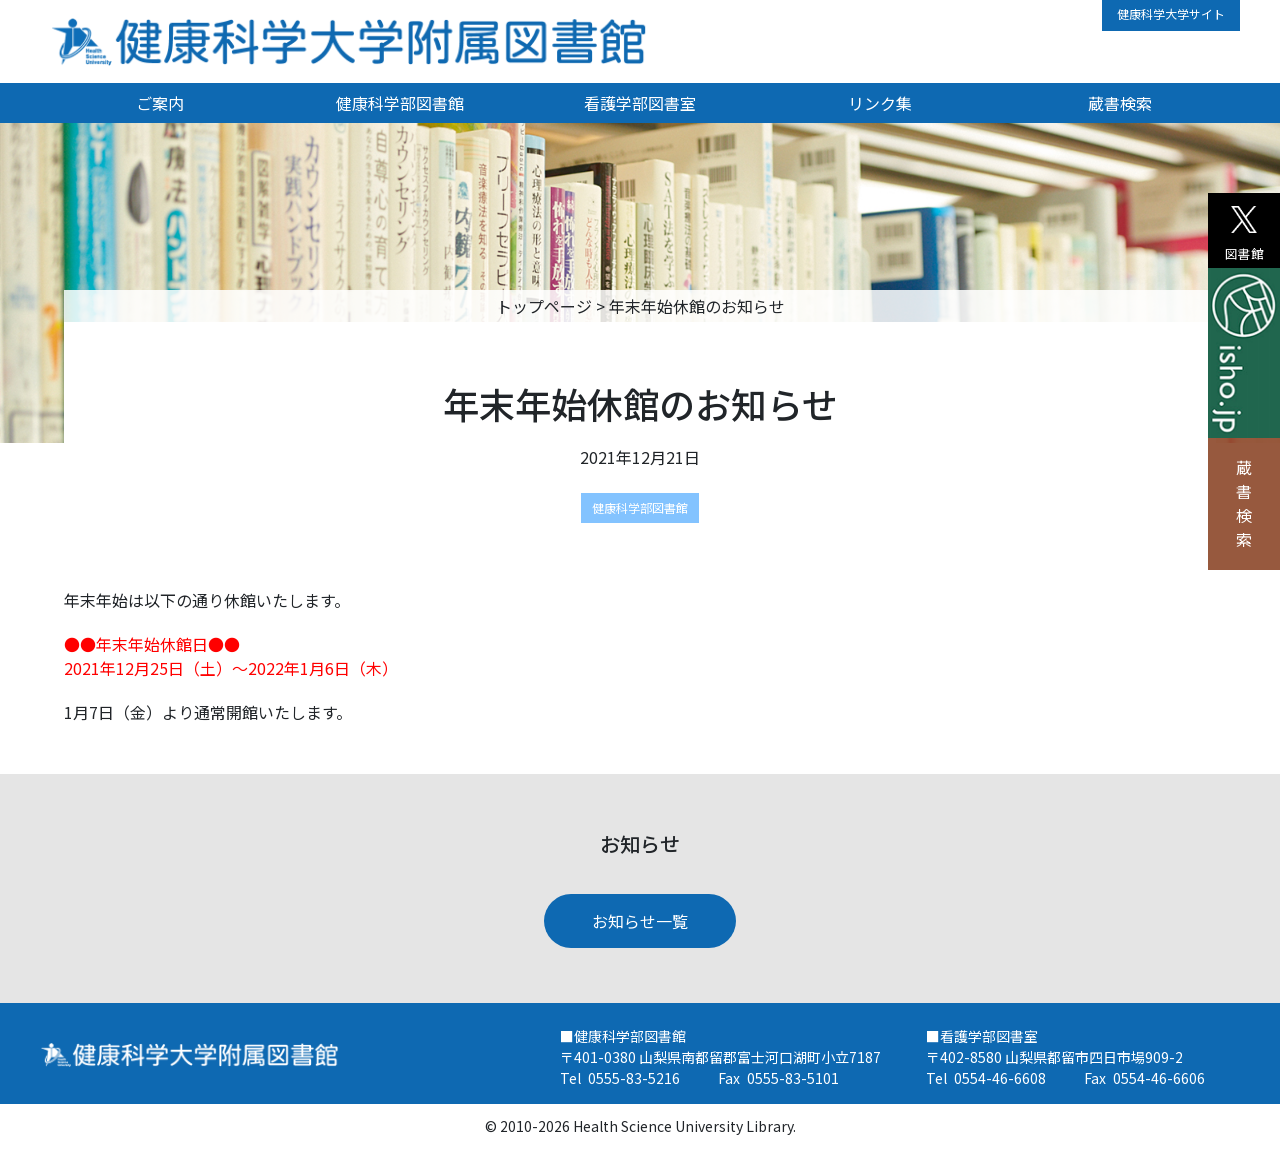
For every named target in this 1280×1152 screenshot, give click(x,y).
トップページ (544, 306)
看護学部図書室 (640, 103)
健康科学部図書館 (400, 103)
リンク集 (880, 103)
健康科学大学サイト (1171, 13)
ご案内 (160, 103)
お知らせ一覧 (640, 921)
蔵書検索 (1244, 503)
